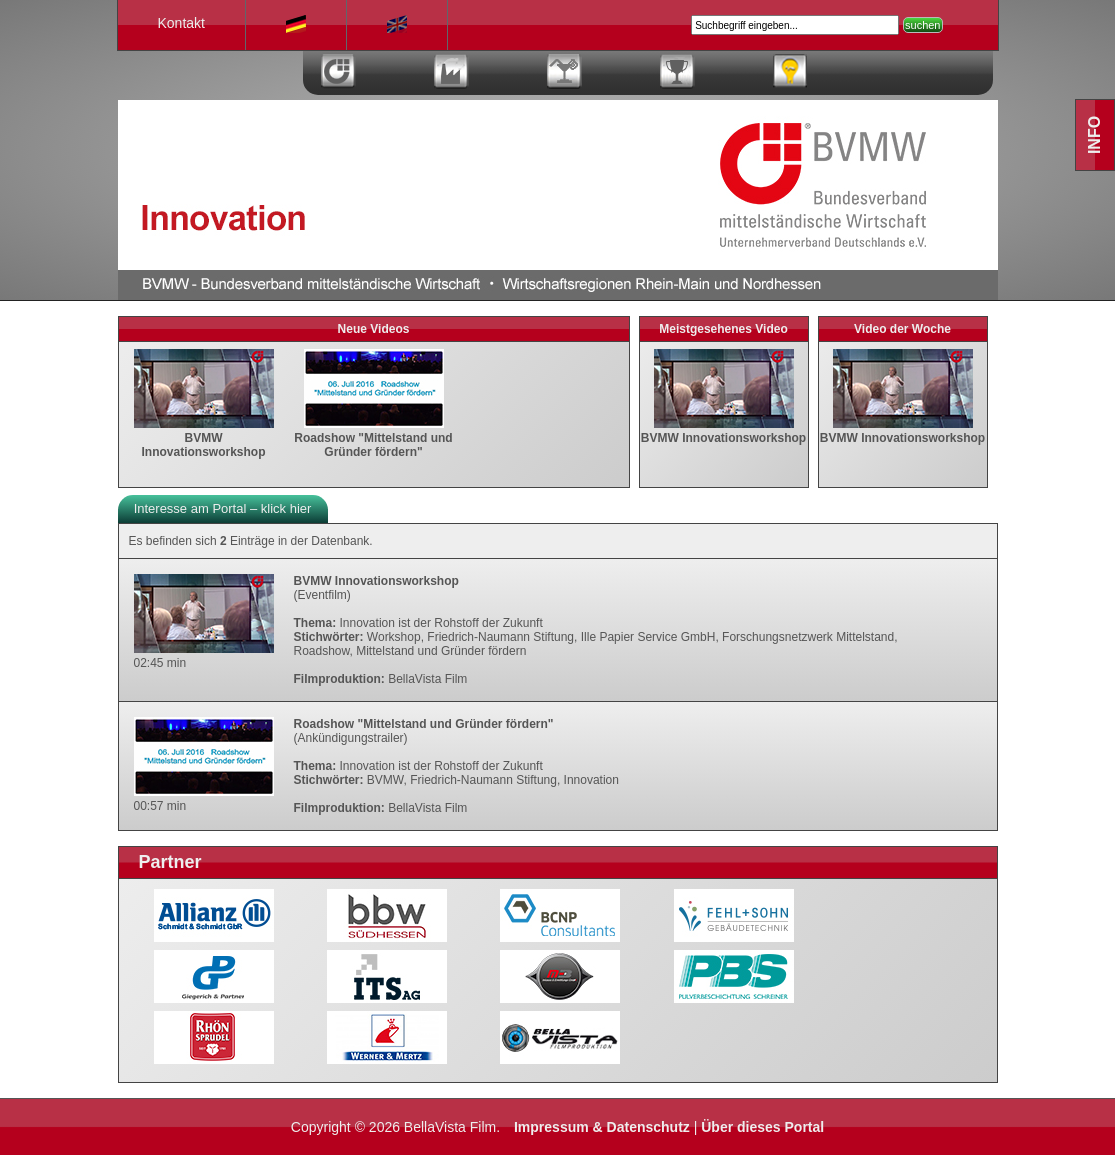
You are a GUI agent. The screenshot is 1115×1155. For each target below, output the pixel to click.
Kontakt (181, 23)
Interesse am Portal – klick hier (223, 508)
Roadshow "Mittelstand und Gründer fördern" (373, 438)
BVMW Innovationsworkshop (204, 438)
